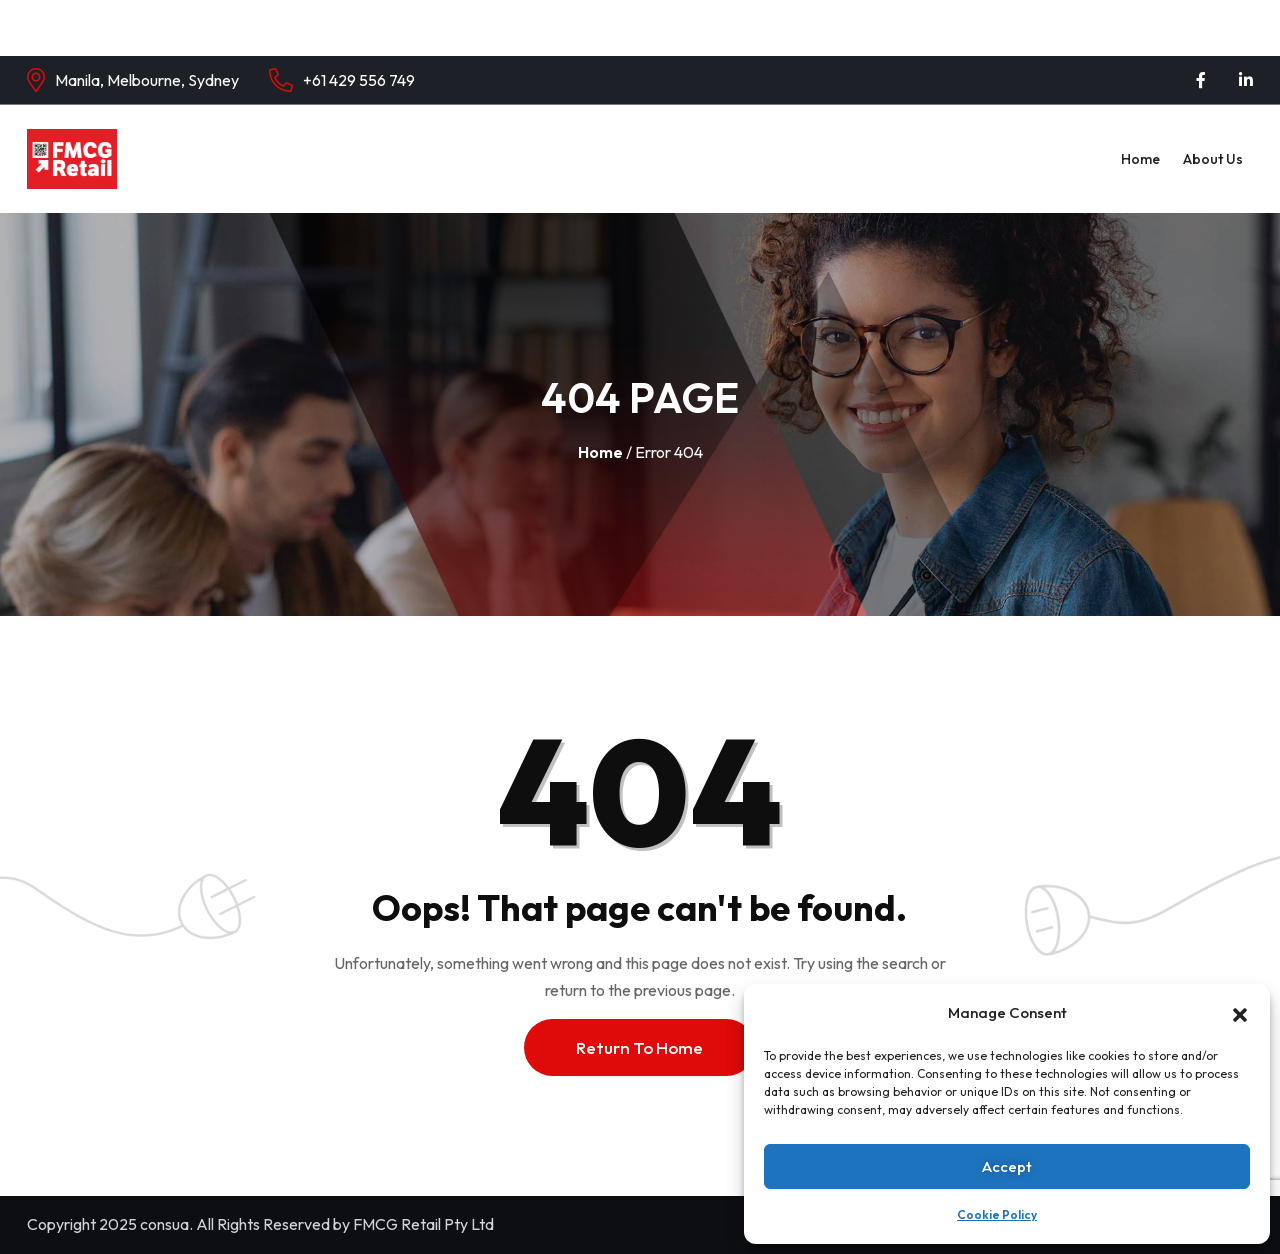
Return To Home (639, 1047)
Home (1140, 159)
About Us (1213, 159)
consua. (166, 1224)
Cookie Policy (997, 1214)
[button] (1240, 1013)
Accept (1007, 1166)
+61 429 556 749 (359, 80)
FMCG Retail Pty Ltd (423, 1224)
